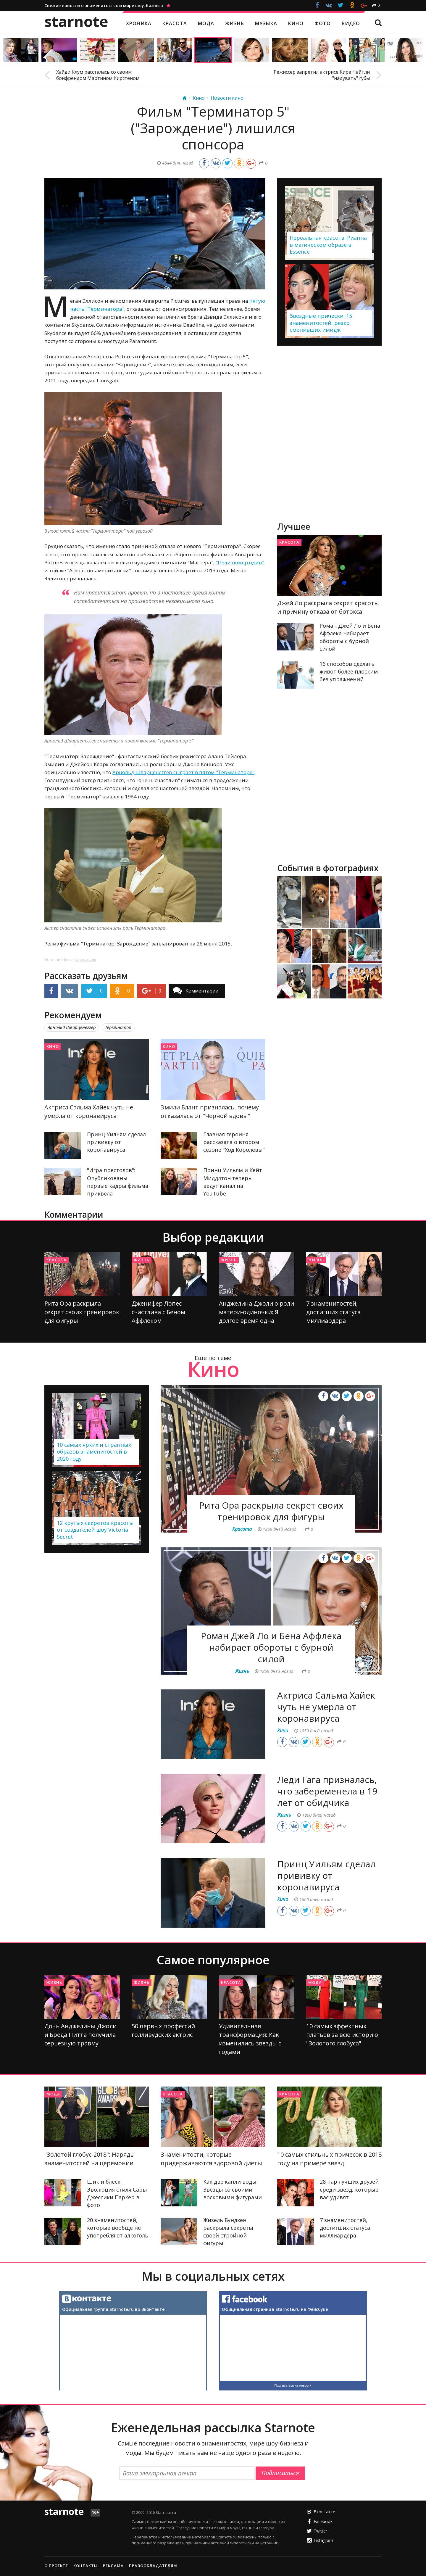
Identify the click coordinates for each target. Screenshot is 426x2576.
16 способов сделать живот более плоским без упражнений (349, 671)
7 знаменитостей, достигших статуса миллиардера (333, 1312)
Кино (52, 1046)
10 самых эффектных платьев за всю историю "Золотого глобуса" (342, 2034)
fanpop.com (85, 959)
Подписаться (280, 2473)
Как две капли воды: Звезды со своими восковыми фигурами (232, 2189)
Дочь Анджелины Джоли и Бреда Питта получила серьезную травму (80, 2034)
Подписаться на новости (293, 2385)
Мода (315, 1982)
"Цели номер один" (240, 562)
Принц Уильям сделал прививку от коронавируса (116, 1142)
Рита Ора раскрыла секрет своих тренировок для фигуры (81, 1312)
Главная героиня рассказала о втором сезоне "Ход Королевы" (234, 1142)
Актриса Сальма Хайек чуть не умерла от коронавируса (326, 1706)
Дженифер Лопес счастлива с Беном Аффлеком (158, 1312)
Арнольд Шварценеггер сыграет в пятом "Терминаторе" (183, 772)
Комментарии (201, 990)
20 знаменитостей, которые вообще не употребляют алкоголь (117, 2227)
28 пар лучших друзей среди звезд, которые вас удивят (349, 2189)
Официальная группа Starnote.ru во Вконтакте (113, 2309)
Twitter (320, 2531)
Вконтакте (324, 2511)
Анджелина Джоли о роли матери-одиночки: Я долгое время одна (256, 1312)
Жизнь (141, 1259)
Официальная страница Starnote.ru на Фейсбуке (275, 2309)
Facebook (323, 2521)
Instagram (323, 2540)
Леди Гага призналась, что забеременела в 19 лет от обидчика (327, 1791)
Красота (289, 542)
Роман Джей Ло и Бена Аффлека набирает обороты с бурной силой (271, 1647)
